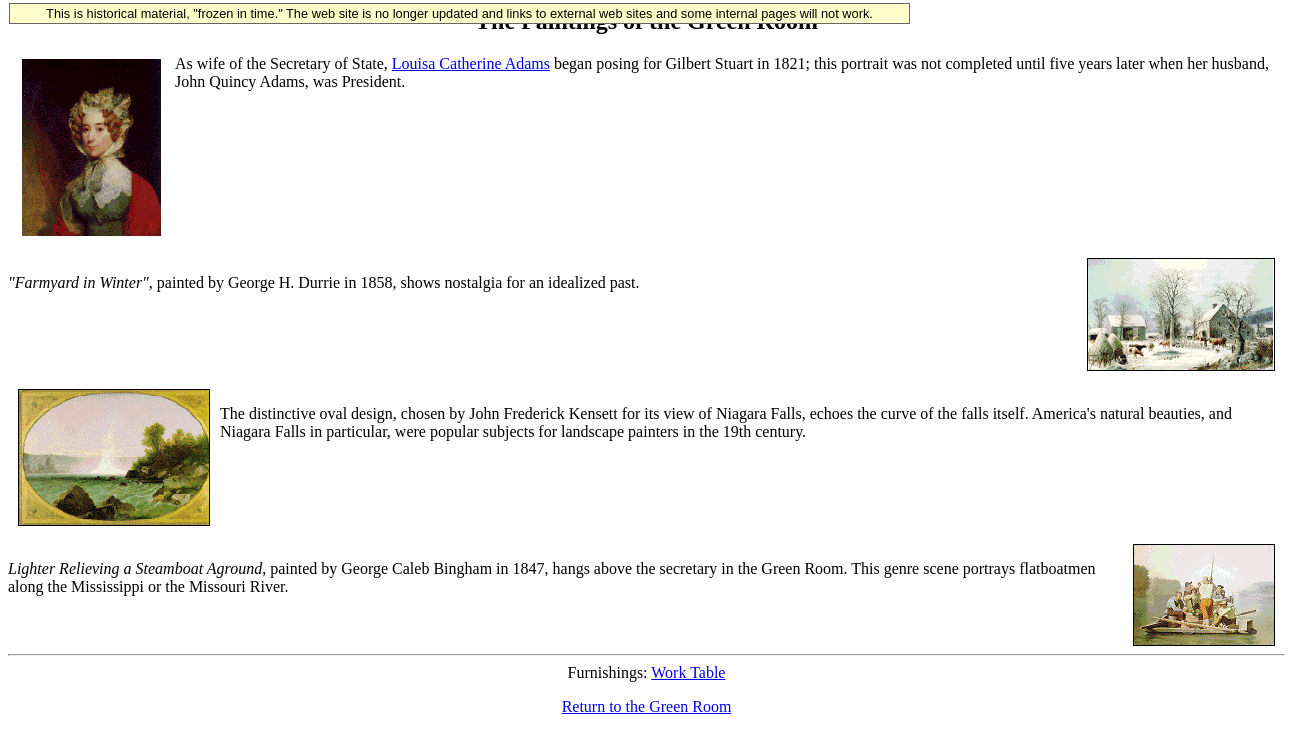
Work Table (688, 672)
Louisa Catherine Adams (471, 63)
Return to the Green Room (647, 706)
